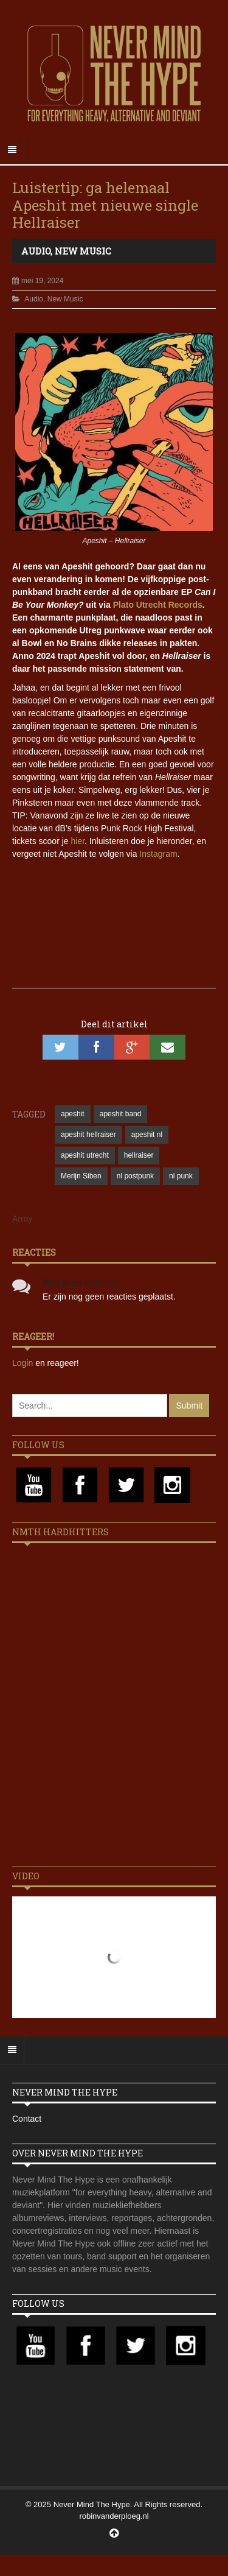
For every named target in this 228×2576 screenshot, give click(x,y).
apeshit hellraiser (88, 1134)
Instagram (158, 854)
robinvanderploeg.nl (113, 2516)
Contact (26, 2119)
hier (78, 841)
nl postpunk (135, 1176)
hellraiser (139, 1155)
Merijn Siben (81, 1176)
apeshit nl (146, 1134)
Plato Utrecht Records (157, 605)
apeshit (73, 1114)
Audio (35, 251)
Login (23, 1363)
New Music (83, 251)
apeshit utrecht (85, 1155)
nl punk (181, 1176)
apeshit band (121, 1114)
